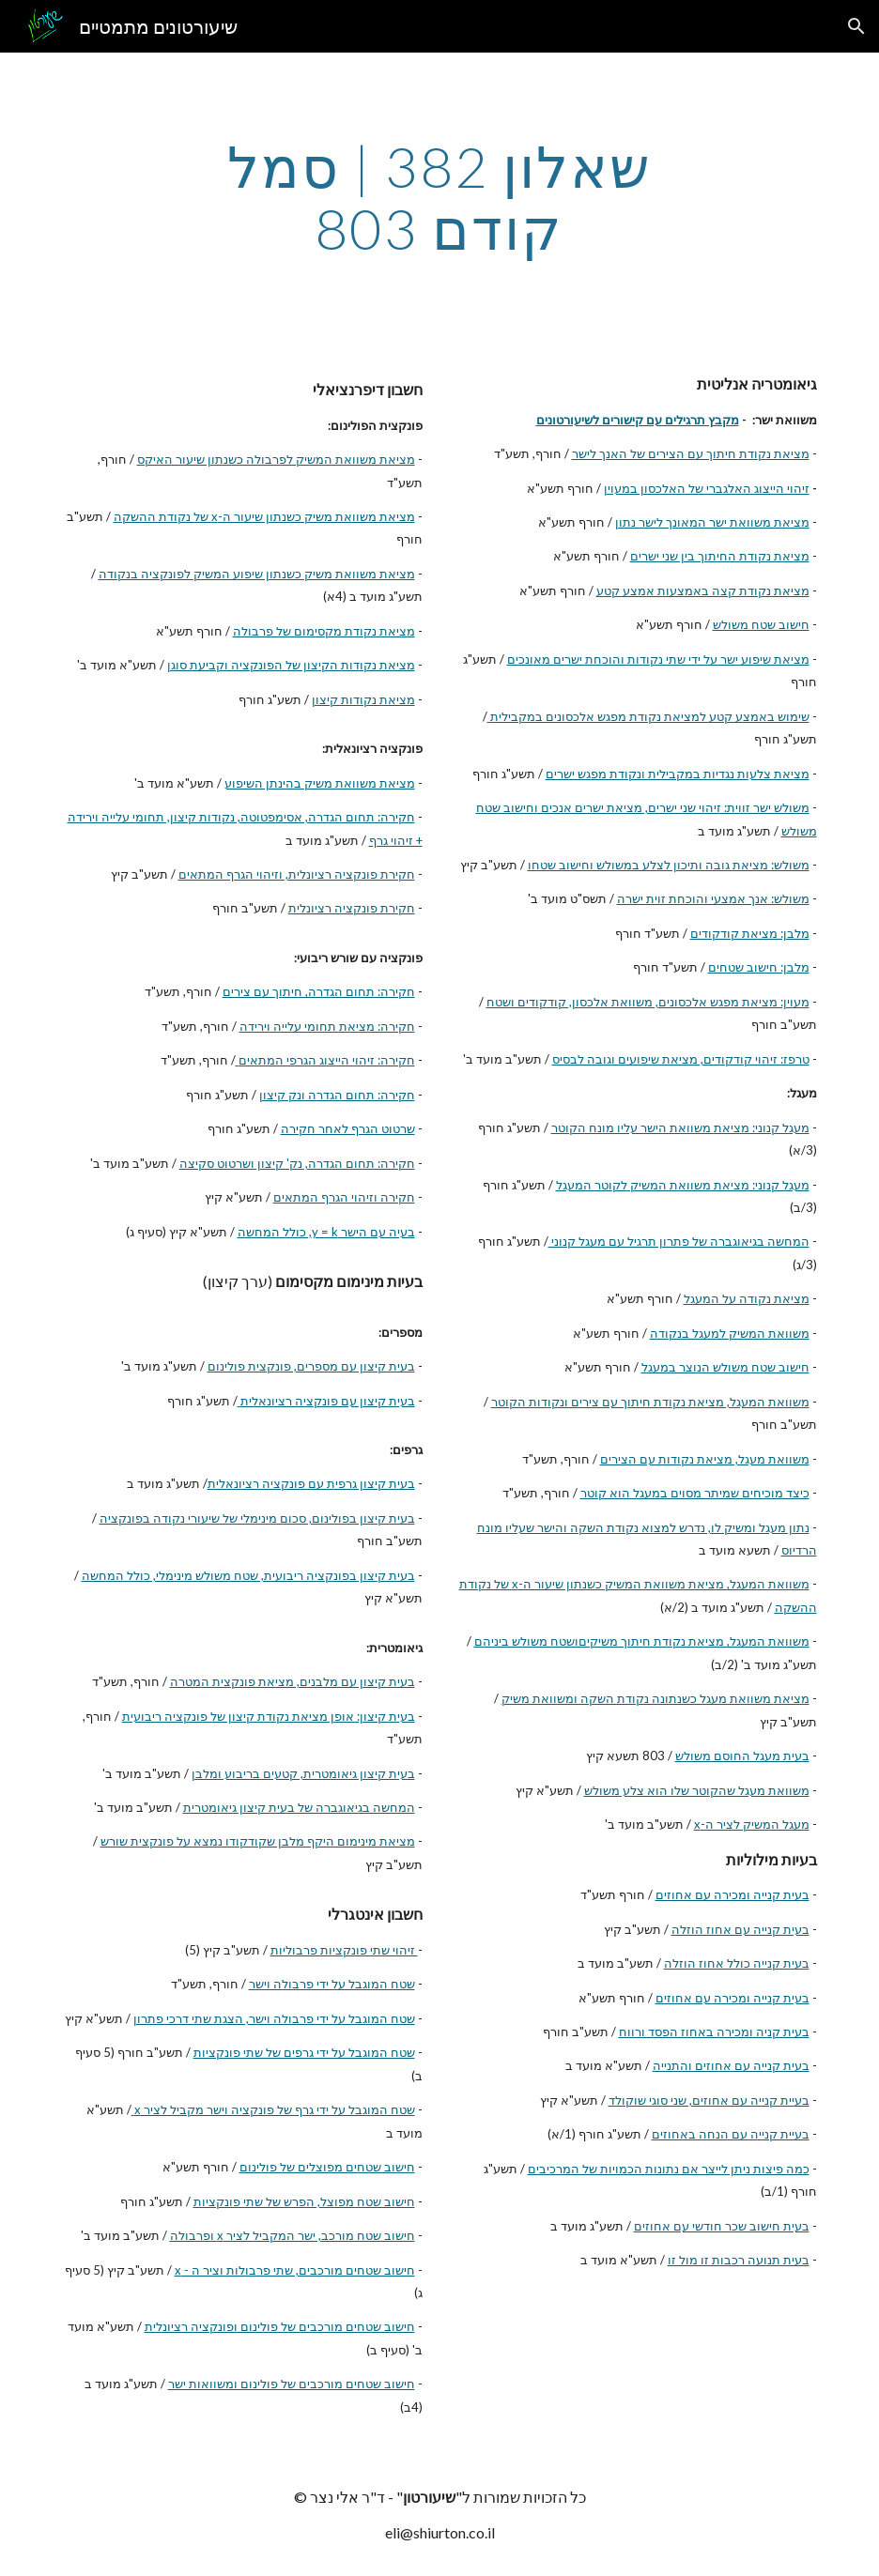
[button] (856, 26)
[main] (439, 197)
